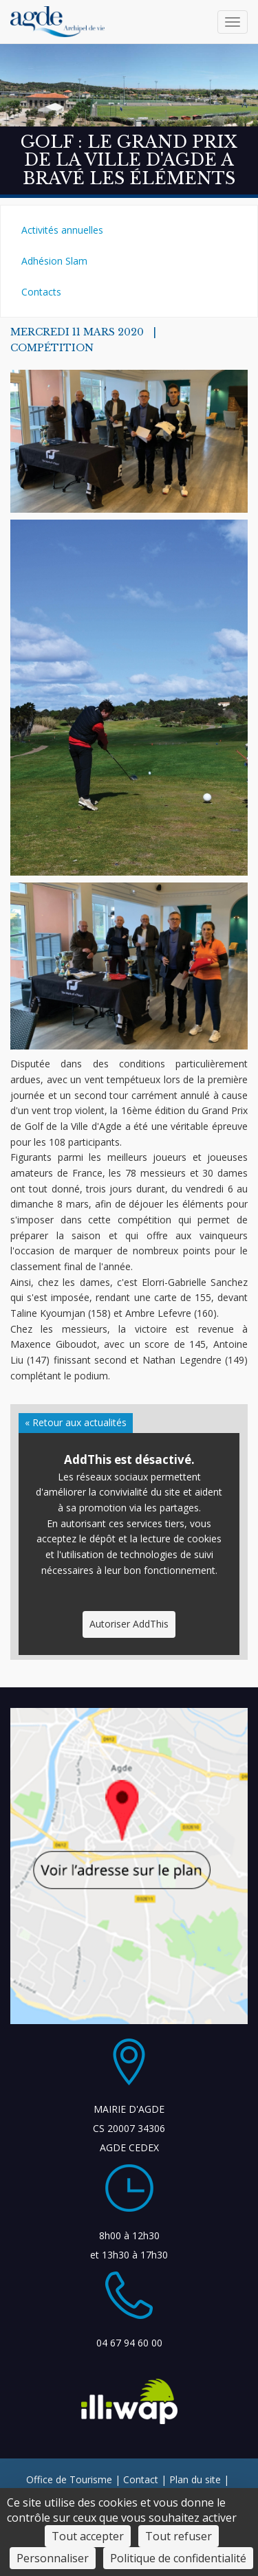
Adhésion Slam (54, 260)
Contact (140, 2479)
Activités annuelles (62, 229)
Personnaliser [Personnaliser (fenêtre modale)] (53, 2558)
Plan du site (195, 2479)
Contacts (41, 291)
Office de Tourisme (69, 2479)
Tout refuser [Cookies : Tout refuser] (178, 2536)
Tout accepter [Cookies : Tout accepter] (88, 2536)
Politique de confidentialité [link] (178, 2558)
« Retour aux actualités (76, 1422)
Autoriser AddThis (129, 1623)
